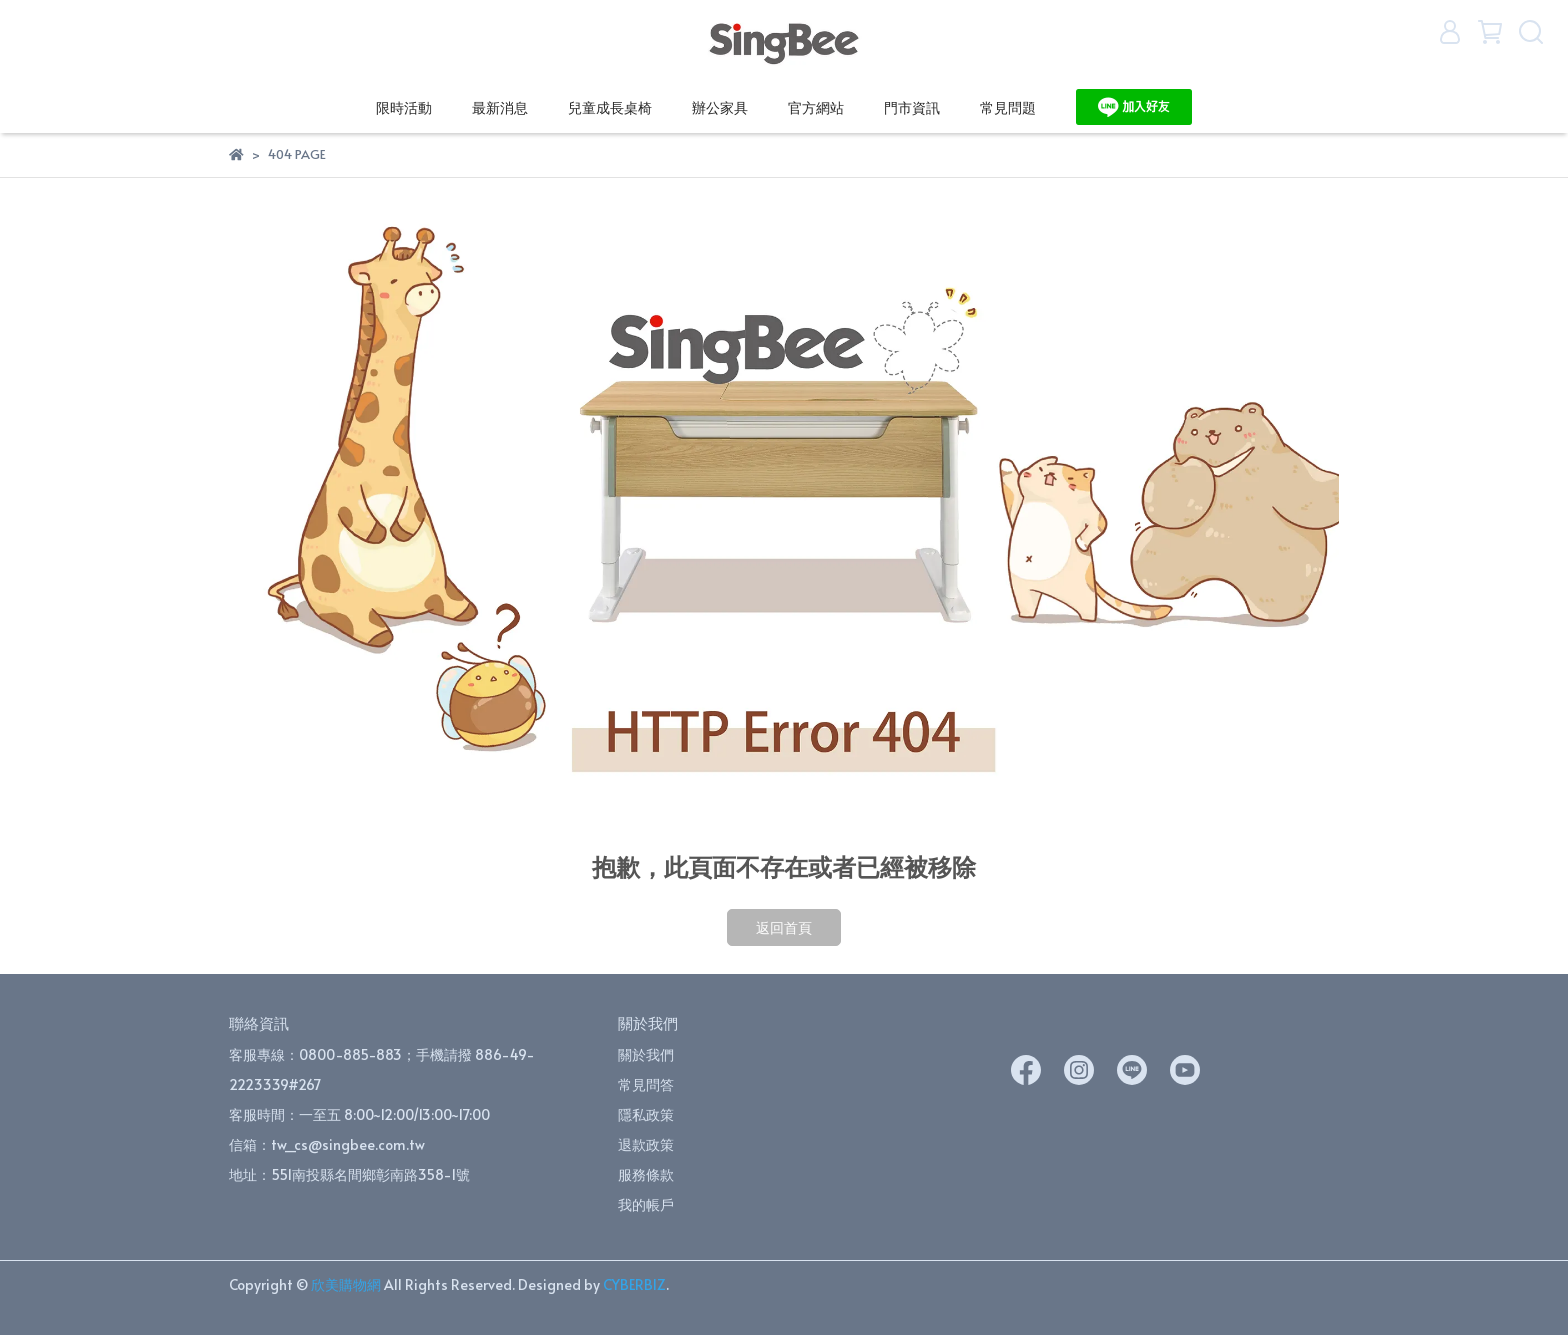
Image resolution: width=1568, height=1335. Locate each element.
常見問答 (646, 1084)
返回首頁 (784, 927)
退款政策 (646, 1144)
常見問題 (1008, 107)
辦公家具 (720, 107)
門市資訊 (912, 107)
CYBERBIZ (634, 1284)
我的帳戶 (646, 1204)
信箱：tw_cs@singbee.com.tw (327, 1144)
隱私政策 (646, 1114)
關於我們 (646, 1054)
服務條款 (646, 1174)
